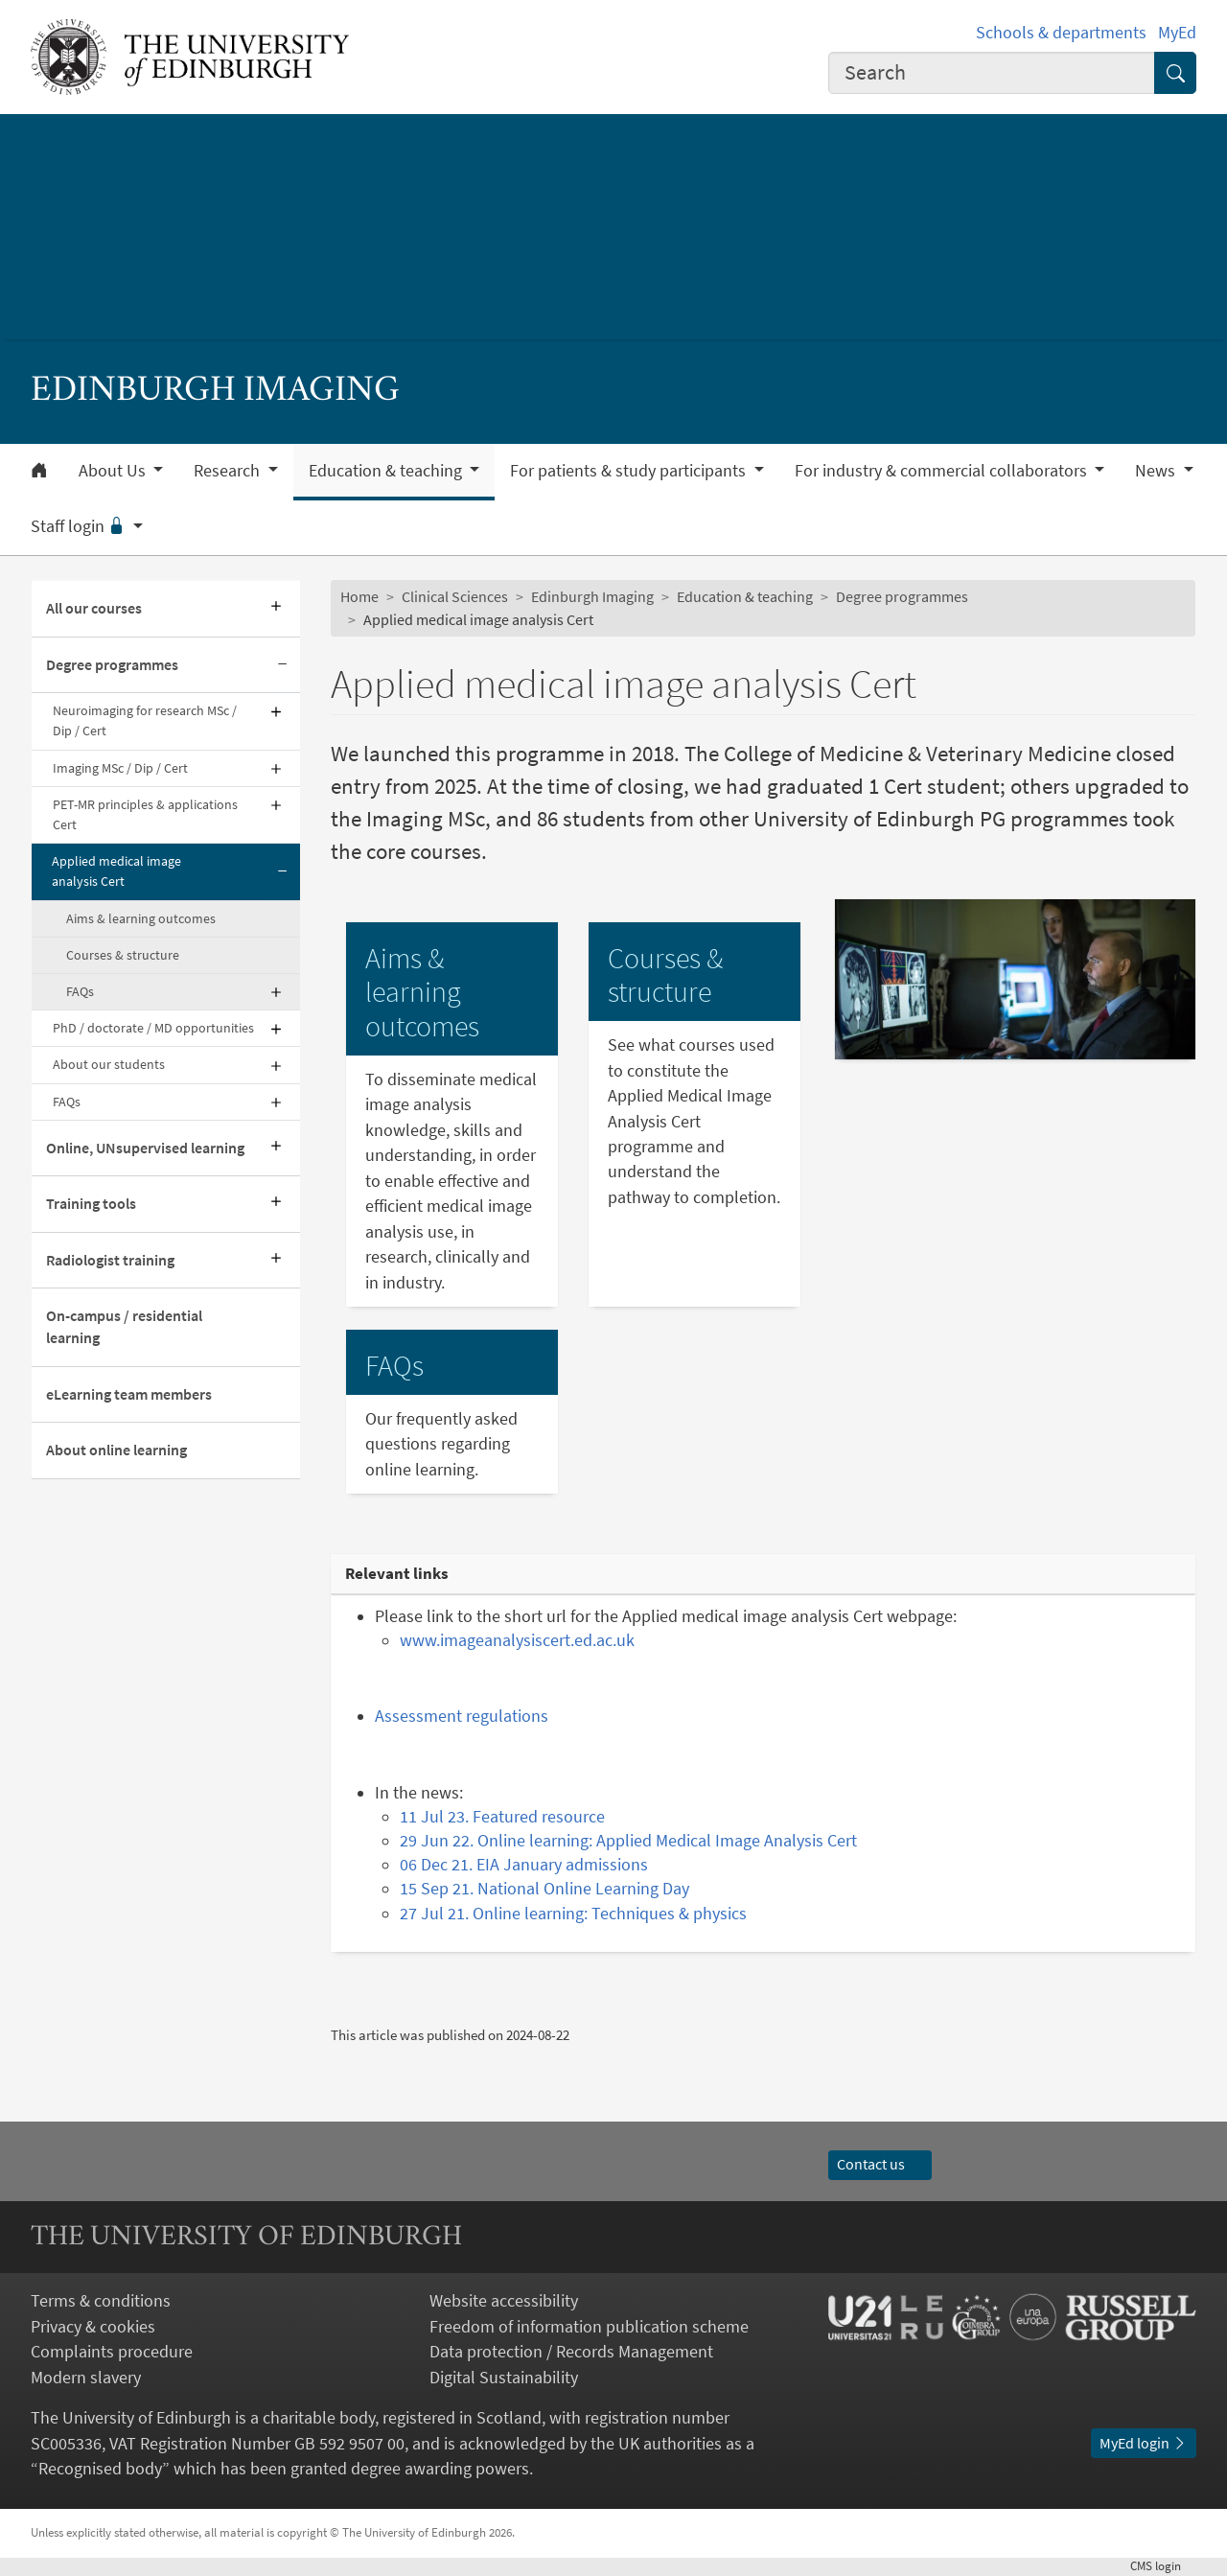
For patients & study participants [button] (630, 470)
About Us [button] (114, 470)
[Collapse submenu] (283, 665)
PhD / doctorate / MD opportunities (153, 1027)
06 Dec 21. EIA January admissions (524, 1864)
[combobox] (991, 73)
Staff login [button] (80, 526)
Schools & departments (1061, 32)
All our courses (94, 608)
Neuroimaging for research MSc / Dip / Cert (145, 720)
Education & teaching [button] (387, 470)
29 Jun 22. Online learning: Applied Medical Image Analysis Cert (628, 1840)
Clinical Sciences (455, 597)
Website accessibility (503, 2300)
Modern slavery (86, 2377)
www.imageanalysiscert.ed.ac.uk (517, 1640)
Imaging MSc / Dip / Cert (120, 768)
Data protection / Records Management (571, 2351)
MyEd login (1144, 2443)
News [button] (1157, 470)
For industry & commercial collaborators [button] (943, 470)
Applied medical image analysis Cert (116, 871)
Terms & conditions (101, 2300)
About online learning (116, 1450)
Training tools (91, 1204)
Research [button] (229, 470)
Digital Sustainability (503, 2377)
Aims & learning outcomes (141, 918)
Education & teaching (745, 597)
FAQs (80, 991)
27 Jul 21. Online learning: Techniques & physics (573, 1913)
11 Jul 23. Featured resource (502, 1816)
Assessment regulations (461, 1716)
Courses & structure (122, 954)
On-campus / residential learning (124, 1327)
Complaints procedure (112, 2351)
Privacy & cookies (93, 2326)
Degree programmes (112, 665)
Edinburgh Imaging (592, 597)
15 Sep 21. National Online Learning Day (544, 1888)
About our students (109, 1064)
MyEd (1177, 32)
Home (359, 597)
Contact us (880, 2164)
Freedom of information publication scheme (589, 2326)
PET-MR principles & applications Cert (145, 814)
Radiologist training (110, 1260)
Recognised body (100, 2468)
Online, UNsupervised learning (145, 1148)
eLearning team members (129, 1394)
